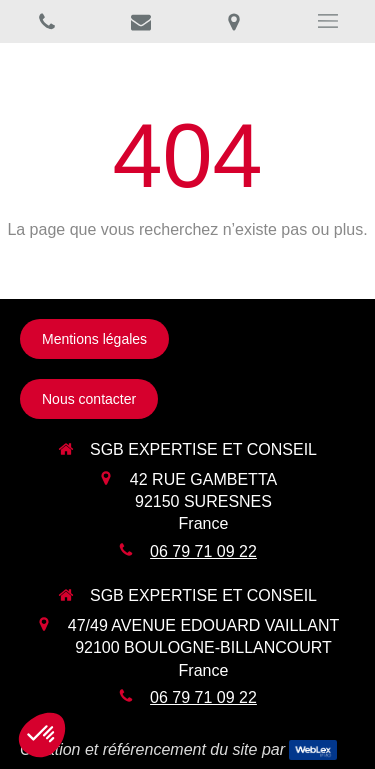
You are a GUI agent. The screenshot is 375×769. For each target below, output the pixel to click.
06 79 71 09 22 (203, 551)
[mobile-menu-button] (328, 21)
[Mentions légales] (94, 339)
